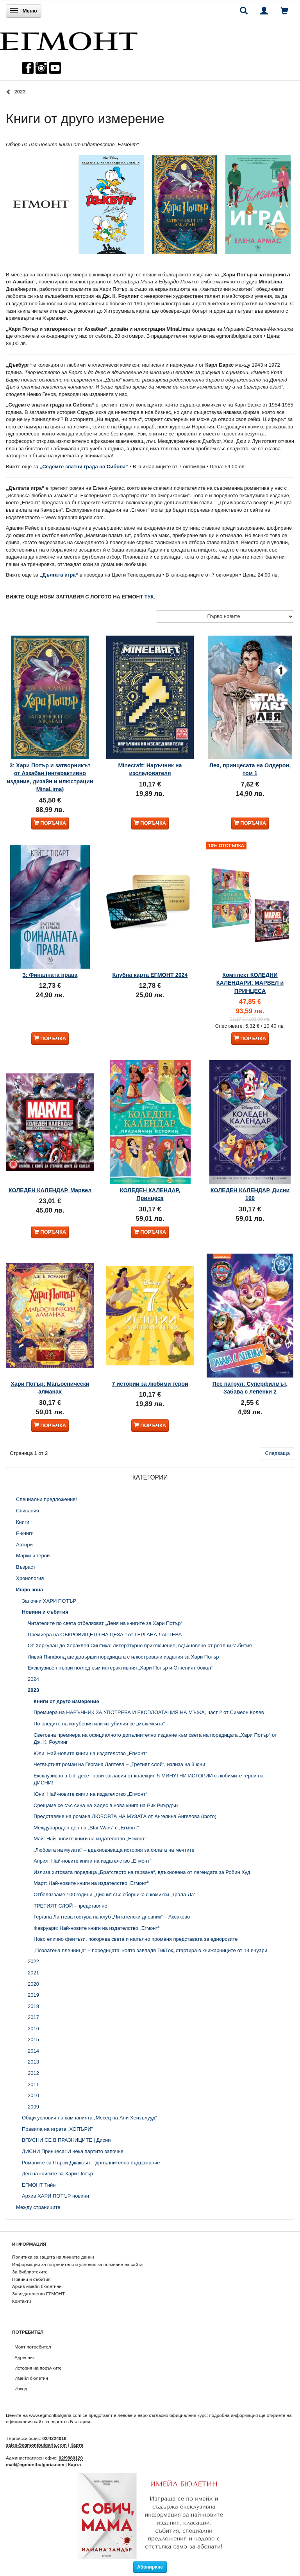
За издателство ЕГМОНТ (38, 2293)
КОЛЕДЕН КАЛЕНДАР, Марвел (50, 1190)
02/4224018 (54, 2438)
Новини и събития (31, 2279)
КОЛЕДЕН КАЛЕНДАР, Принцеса (150, 1194)
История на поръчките (38, 2367)
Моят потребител (32, 2346)
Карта (76, 2444)
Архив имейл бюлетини (37, 2286)
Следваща (277, 1453)
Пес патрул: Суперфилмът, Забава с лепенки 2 (250, 1388)
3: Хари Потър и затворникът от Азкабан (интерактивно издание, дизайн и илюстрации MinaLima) (50, 777)
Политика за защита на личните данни (53, 2256)
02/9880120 (71, 2457)
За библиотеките (30, 2271)
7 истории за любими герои (150, 1384)
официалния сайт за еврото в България (48, 2421)
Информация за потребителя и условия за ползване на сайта (77, 2264)
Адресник (24, 2357)
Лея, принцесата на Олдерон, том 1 (250, 769)
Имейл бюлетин (31, 2378)
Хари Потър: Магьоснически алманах (50, 1388)
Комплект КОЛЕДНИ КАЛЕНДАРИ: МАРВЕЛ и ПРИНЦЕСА (250, 983)
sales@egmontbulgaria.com (36, 2444)
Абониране (150, 2567)
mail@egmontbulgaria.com (35, 2464)
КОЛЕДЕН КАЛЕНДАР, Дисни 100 (250, 1194)
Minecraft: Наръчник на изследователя (150, 769)
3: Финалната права (50, 975)
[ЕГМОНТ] (69, 39)
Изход (20, 2388)
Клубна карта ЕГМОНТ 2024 (150, 975)
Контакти (21, 2301)
